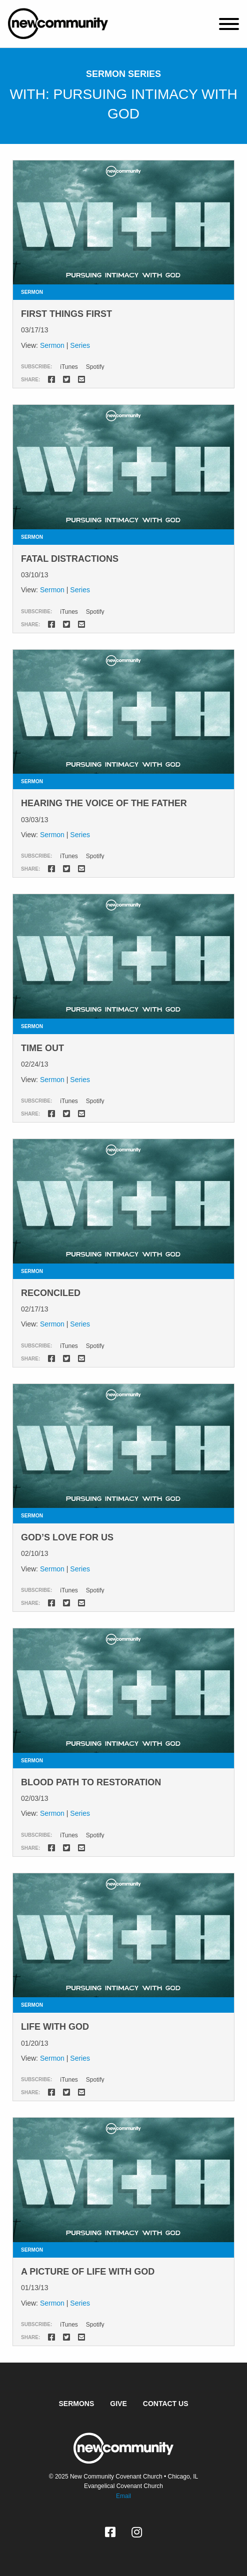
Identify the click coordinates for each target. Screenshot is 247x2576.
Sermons (76, 2404)
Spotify (95, 367)
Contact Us (165, 2404)
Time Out (42, 1048)
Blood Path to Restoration (91, 1782)
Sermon (52, 345)
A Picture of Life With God (87, 2272)
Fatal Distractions (69, 559)
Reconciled (50, 1293)
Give (118, 2404)
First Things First (66, 314)
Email (123, 2496)
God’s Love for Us (67, 1537)
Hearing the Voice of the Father (104, 803)
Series (80, 345)
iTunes (69, 367)
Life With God (55, 2027)
